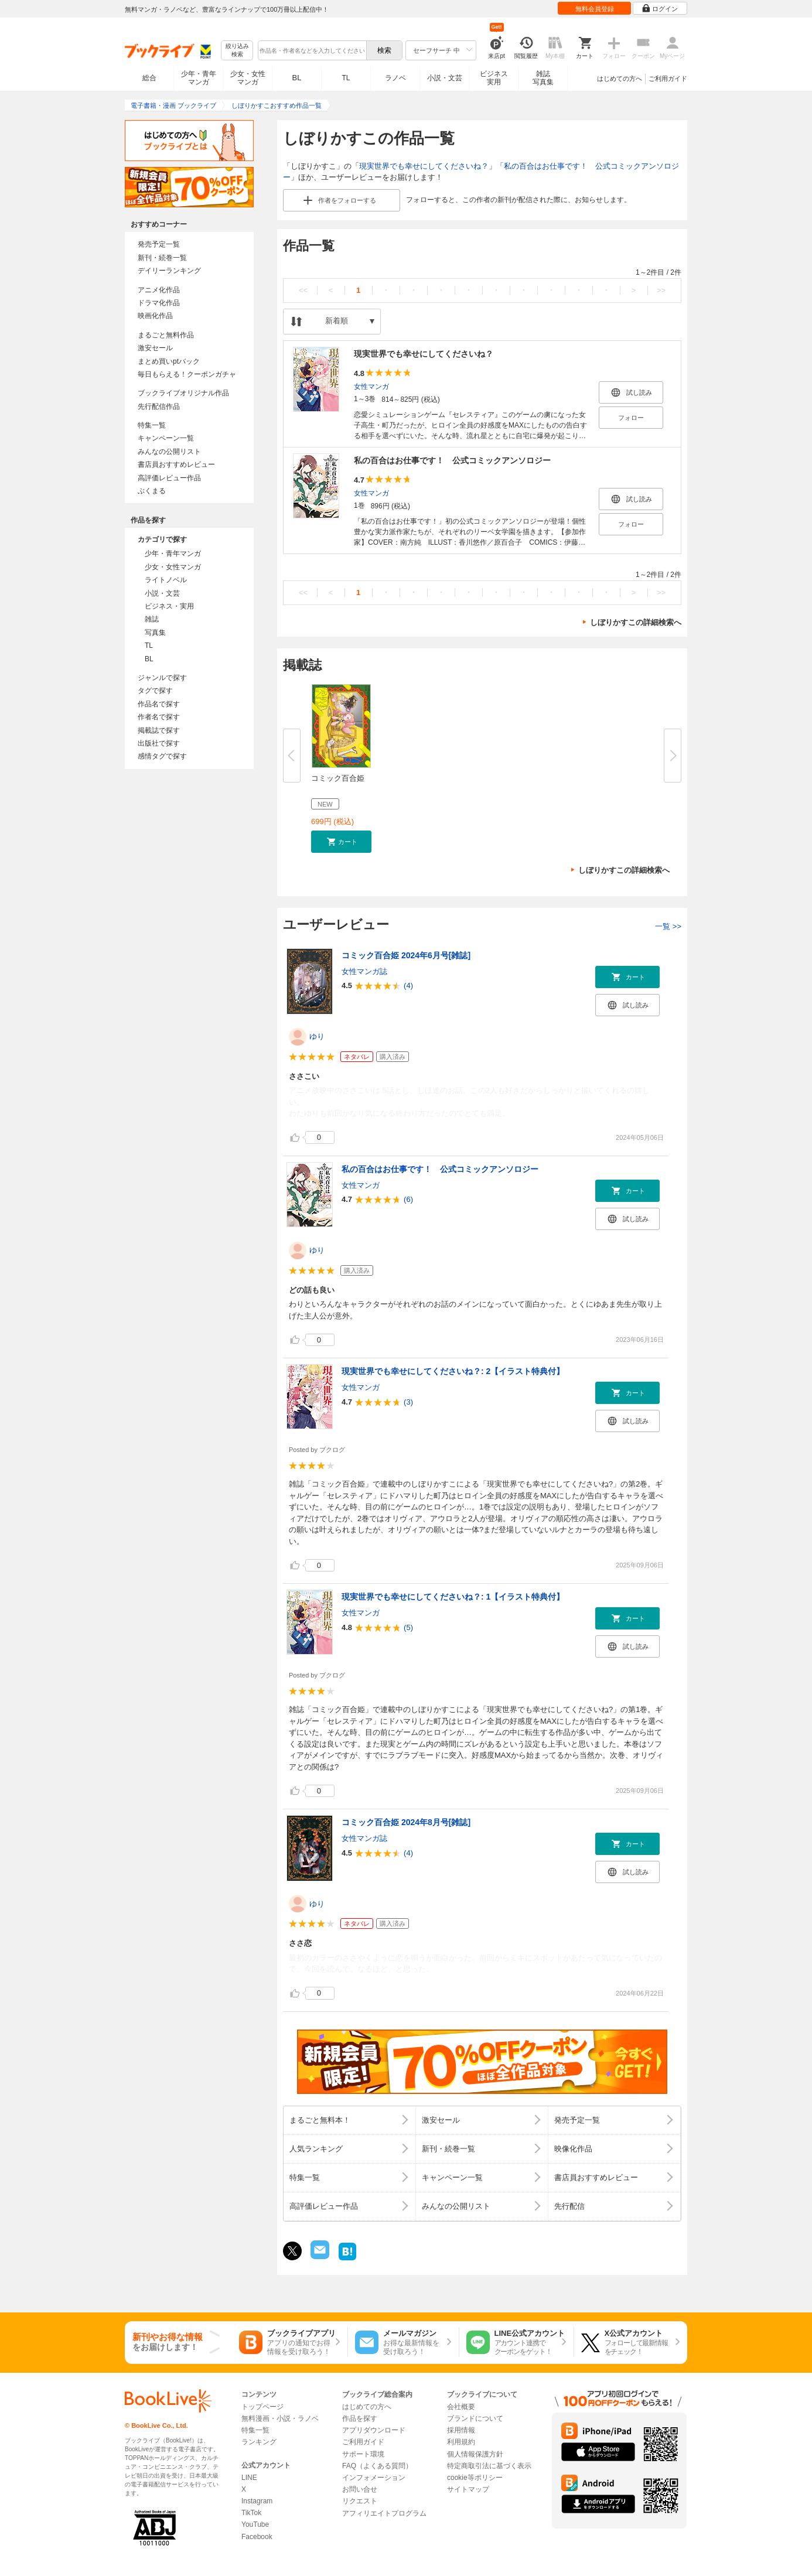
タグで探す (155, 690)
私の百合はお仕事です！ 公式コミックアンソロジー (452, 460)
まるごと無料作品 (166, 335)
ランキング (259, 2442)
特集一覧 (152, 425)
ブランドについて (475, 2418)
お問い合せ (359, 2489)
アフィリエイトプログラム (384, 2513)
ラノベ (395, 78)
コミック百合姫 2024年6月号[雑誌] (406, 955)
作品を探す (359, 2418)
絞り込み (237, 51)
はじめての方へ (619, 78)
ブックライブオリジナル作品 (183, 393)
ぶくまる (152, 491)
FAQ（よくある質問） (377, 2466)
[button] (341, 842)
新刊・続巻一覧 (162, 258)
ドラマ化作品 (159, 303)
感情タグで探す (162, 756)
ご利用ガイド (668, 78)
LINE (249, 2477)
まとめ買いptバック (169, 361)
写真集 (155, 632)
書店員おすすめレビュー (176, 464)
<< (303, 290)
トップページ (262, 2407)
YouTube (255, 2524)
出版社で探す (159, 743)
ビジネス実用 (494, 78)
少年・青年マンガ (198, 78)
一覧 (668, 926)
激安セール (155, 348)
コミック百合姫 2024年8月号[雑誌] (406, 1822)
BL (297, 77)
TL (346, 78)
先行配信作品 (159, 406)
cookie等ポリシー (475, 2477)
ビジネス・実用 (169, 606)
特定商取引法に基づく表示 (489, 2466)
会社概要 (461, 2407)
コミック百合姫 (337, 778)
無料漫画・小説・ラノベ (280, 2418)
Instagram (256, 2501)
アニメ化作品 (159, 290)
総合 (149, 78)
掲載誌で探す (159, 730)
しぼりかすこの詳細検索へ (635, 622)
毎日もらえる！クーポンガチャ (187, 374)
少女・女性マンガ (247, 78)
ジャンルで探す (162, 678)
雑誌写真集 (543, 78)
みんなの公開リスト (169, 451)
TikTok (251, 2513)
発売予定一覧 (159, 244)
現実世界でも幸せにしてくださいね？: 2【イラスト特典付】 (453, 1371)
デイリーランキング (169, 271)
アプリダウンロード (373, 2430)
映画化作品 (155, 316)
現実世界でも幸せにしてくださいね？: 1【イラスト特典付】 (453, 1596)
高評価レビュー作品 (169, 478)
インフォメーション (373, 2477)
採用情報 (461, 2430)
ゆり (317, 1036)
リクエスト (359, 2501)
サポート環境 (363, 2454)
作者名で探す (159, 717)
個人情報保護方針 (475, 2454)
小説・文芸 (444, 78)
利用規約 (461, 2442)
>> (661, 290)
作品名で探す (159, 704)
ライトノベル (166, 580)
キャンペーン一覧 (166, 438)
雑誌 (152, 619)
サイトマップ (468, 2489)
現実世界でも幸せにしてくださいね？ (424, 166)
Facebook (256, 2537)
